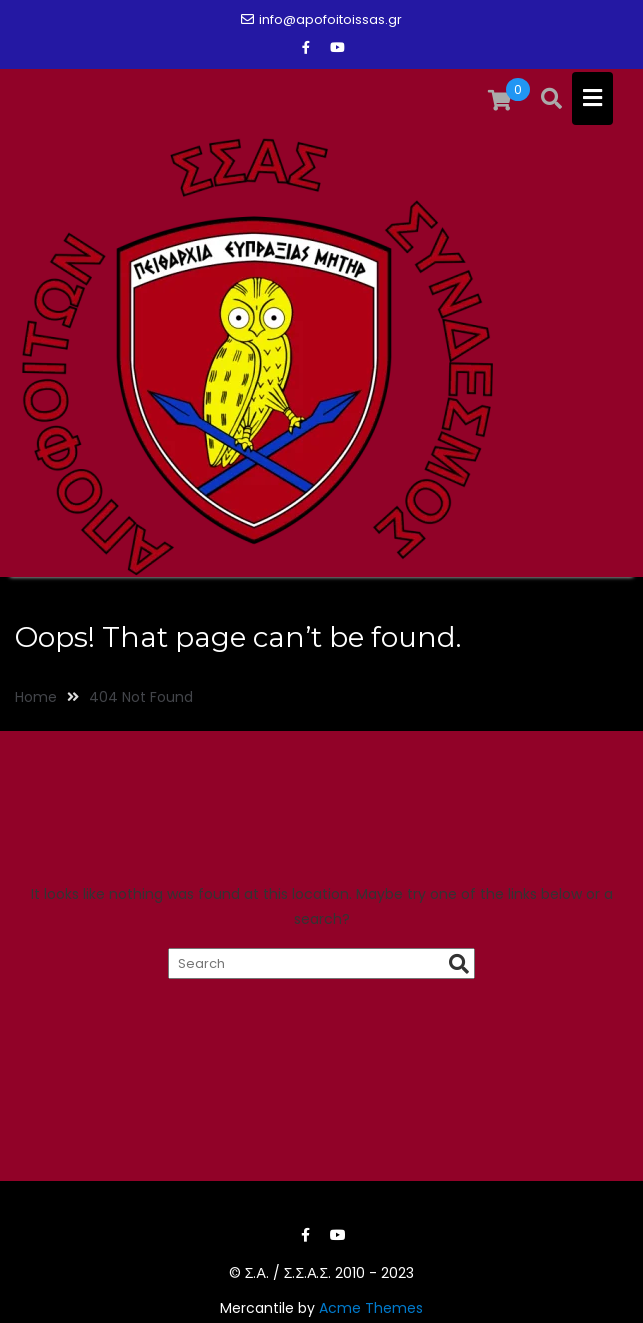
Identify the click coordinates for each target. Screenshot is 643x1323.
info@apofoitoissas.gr (321, 19)
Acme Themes (371, 1308)
